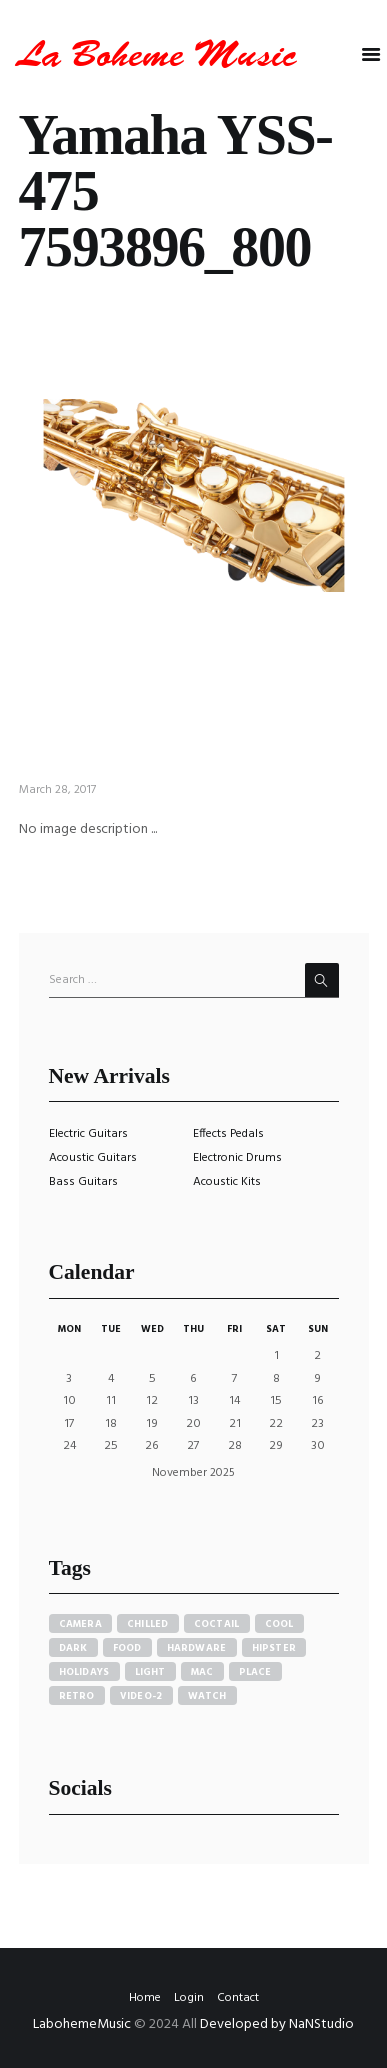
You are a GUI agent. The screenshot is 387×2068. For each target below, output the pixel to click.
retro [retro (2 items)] (77, 1696)
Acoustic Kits (227, 1182)
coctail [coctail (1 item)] (217, 1624)
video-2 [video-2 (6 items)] (141, 1696)
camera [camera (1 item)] (81, 1624)
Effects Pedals (228, 1134)
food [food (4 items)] (127, 1648)
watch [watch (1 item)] (207, 1696)
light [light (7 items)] (150, 1672)
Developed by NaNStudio (277, 2024)
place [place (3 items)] (255, 1672)
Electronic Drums (237, 1158)
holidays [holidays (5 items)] (84, 1672)
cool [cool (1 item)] (279, 1624)
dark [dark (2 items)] (73, 1648)
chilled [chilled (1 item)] (148, 1624)
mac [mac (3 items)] (202, 1672)
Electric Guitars (88, 1134)
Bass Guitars (83, 1182)
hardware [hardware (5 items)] (197, 1648)
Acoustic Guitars (93, 1158)
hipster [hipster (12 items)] (274, 1648)
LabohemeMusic (83, 2024)
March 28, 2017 (57, 790)
